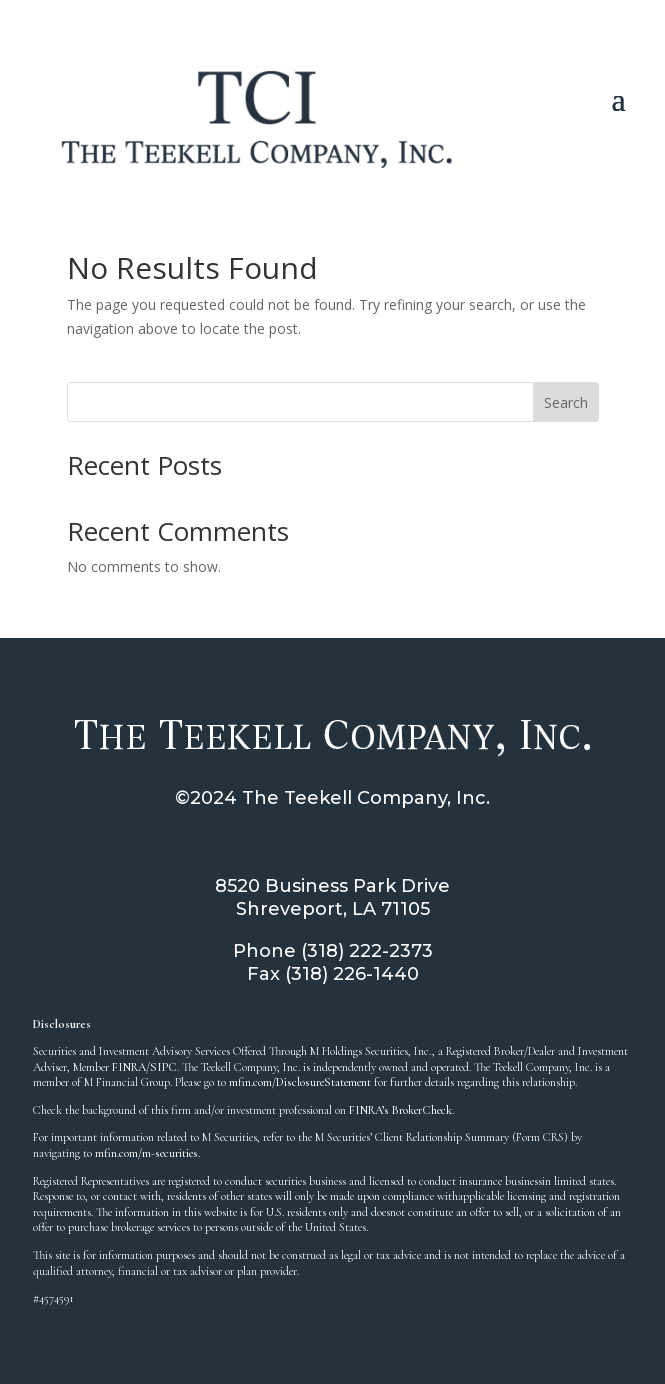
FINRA (129, 1067)
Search (566, 402)
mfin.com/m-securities (146, 1153)
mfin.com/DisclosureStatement (300, 1082)
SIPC (163, 1067)
